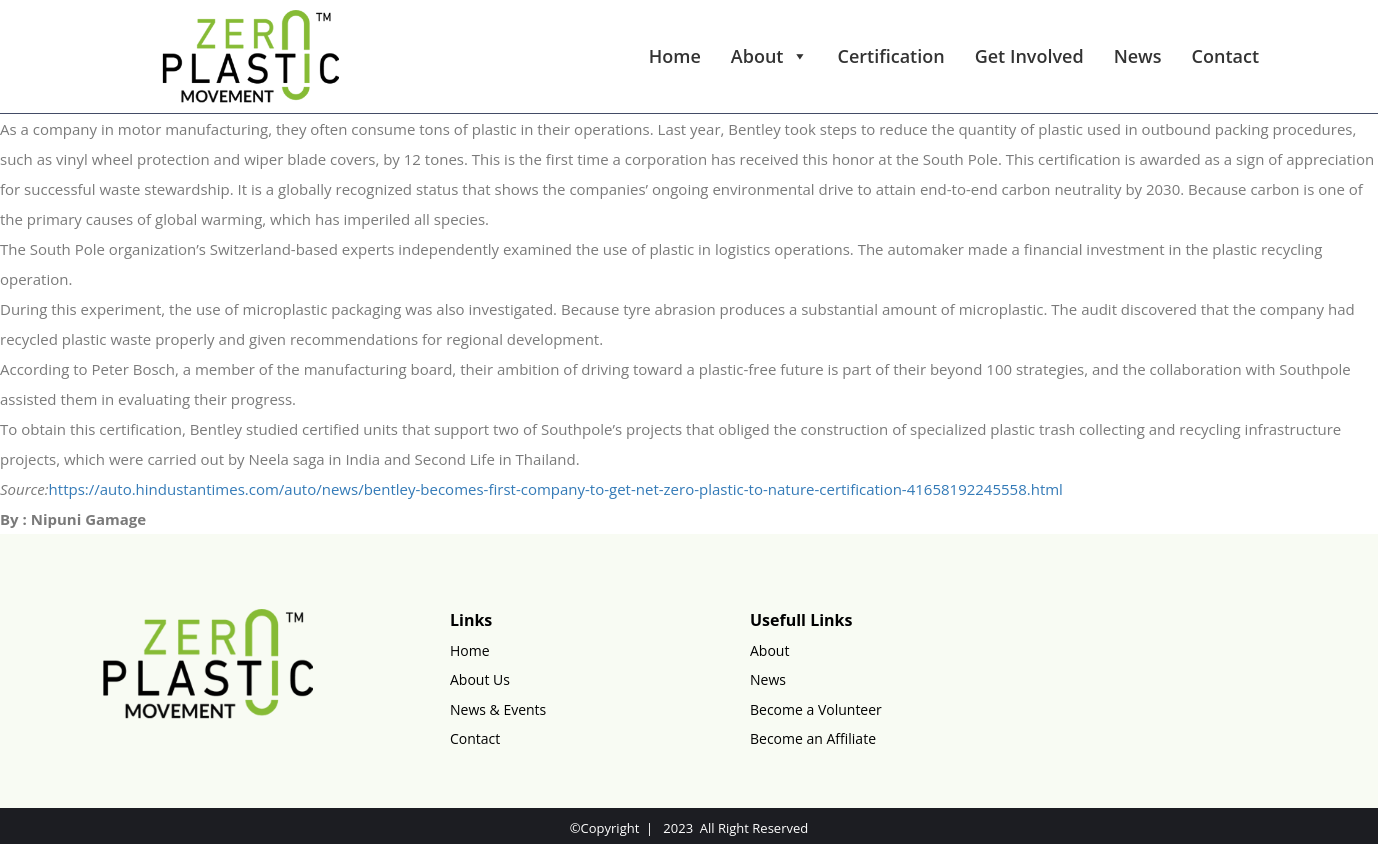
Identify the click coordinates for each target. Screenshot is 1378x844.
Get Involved (1029, 56)
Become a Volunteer (816, 709)
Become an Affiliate (813, 738)
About (769, 56)
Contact (1225, 56)
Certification (891, 56)
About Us (480, 679)
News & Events (498, 709)
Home (675, 56)
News (1138, 56)
